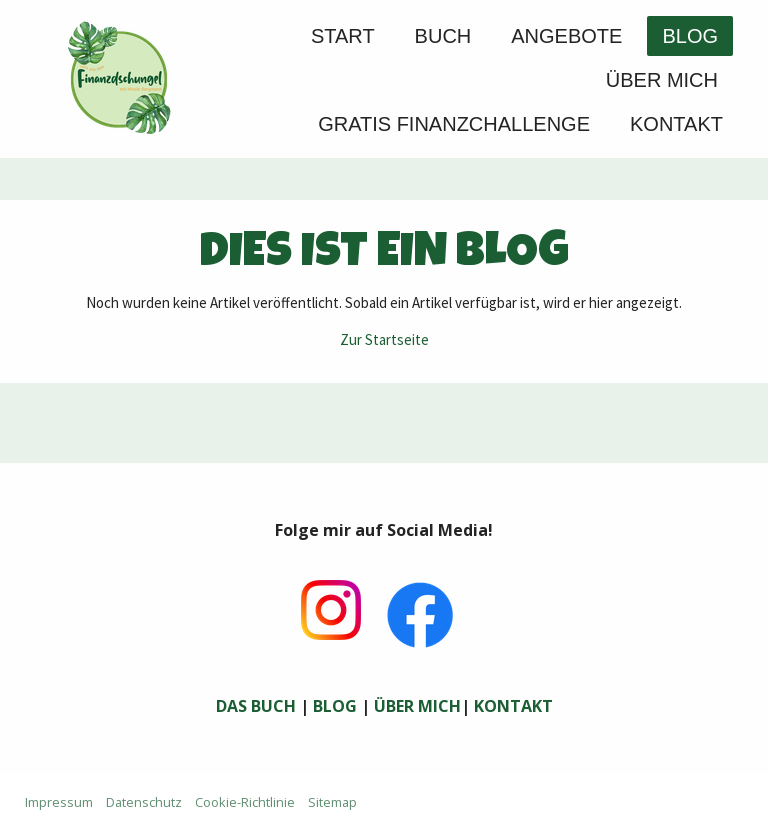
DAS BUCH (256, 706)
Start (343, 36)
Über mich (662, 80)
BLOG (335, 706)
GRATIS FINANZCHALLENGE (454, 124)
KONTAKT (513, 706)
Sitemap (332, 802)
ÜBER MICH (417, 706)
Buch (443, 36)
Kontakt (676, 124)
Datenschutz (144, 802)
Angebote (566, 36)
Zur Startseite (384, 339)
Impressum (59, 802)
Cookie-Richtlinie (245, 802)
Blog (690, 36)
